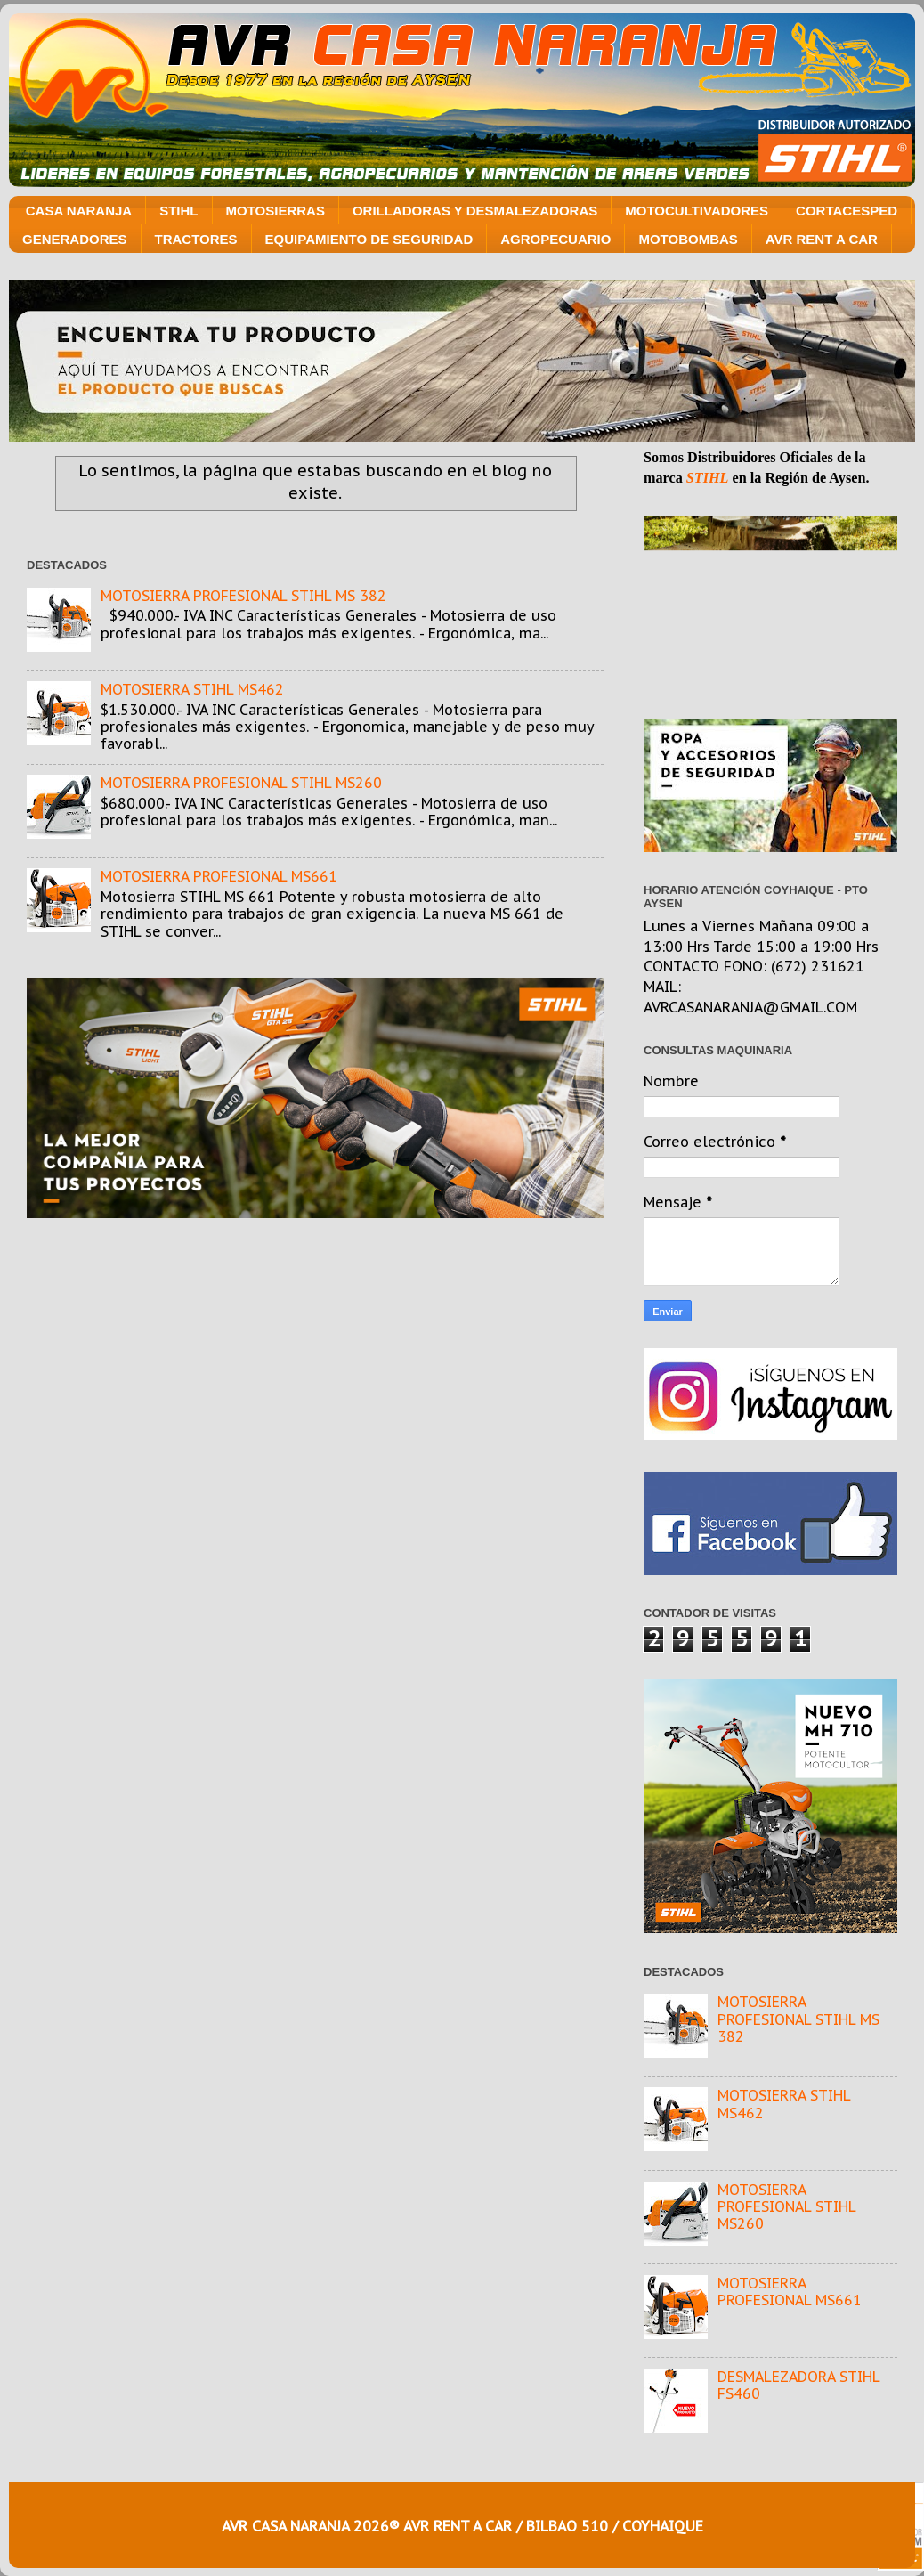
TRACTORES (196, 239)
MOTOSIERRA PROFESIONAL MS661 (219, 876)
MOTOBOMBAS (687, 239)
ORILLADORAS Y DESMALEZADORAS (475, 210)
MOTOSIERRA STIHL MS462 (192, 689)
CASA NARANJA (79, 210)
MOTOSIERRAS (275, 210)
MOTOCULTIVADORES (696, 210)
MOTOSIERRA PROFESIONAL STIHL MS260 (241, 783)
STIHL (178, 210)
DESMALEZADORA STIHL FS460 (798, 2385)
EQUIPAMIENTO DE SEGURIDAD (369, 239)
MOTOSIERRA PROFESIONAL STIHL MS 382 (243, 596)
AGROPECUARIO (555, 239)
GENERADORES (74, 239)
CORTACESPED (846, 210)
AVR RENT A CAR (822, 239)
